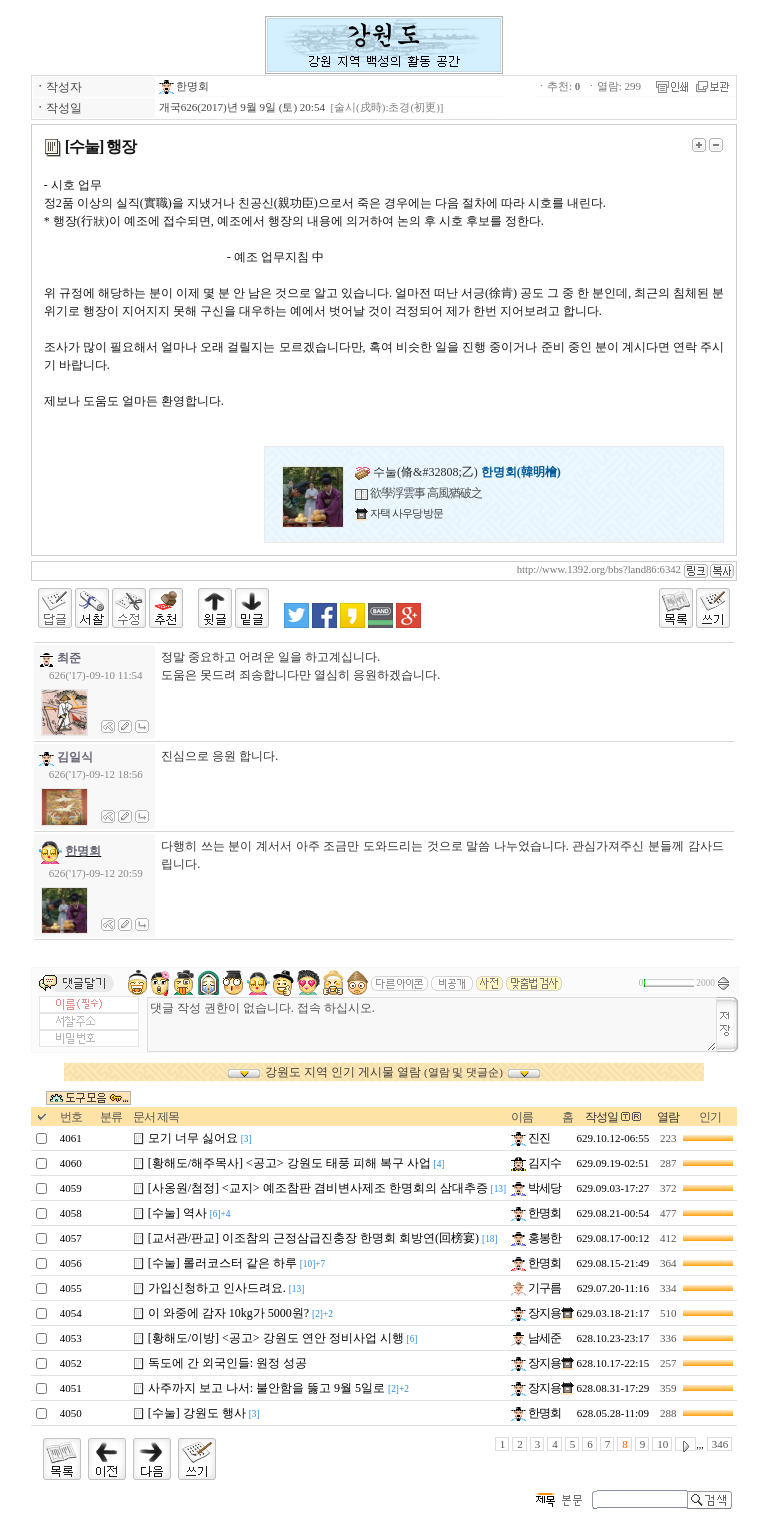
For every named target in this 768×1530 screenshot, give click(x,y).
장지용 (536, 1313)
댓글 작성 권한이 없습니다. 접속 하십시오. (432, 1024)
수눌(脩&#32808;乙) (458, 472)
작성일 (601, 1117)
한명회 (184, 86)
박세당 (536, 1188)
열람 (668, 1117)
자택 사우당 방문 (405, 513)
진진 (530, 1138)
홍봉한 (536, 1238)
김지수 (536, 1163)
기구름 (536, 1288)
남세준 (536, 1338)
